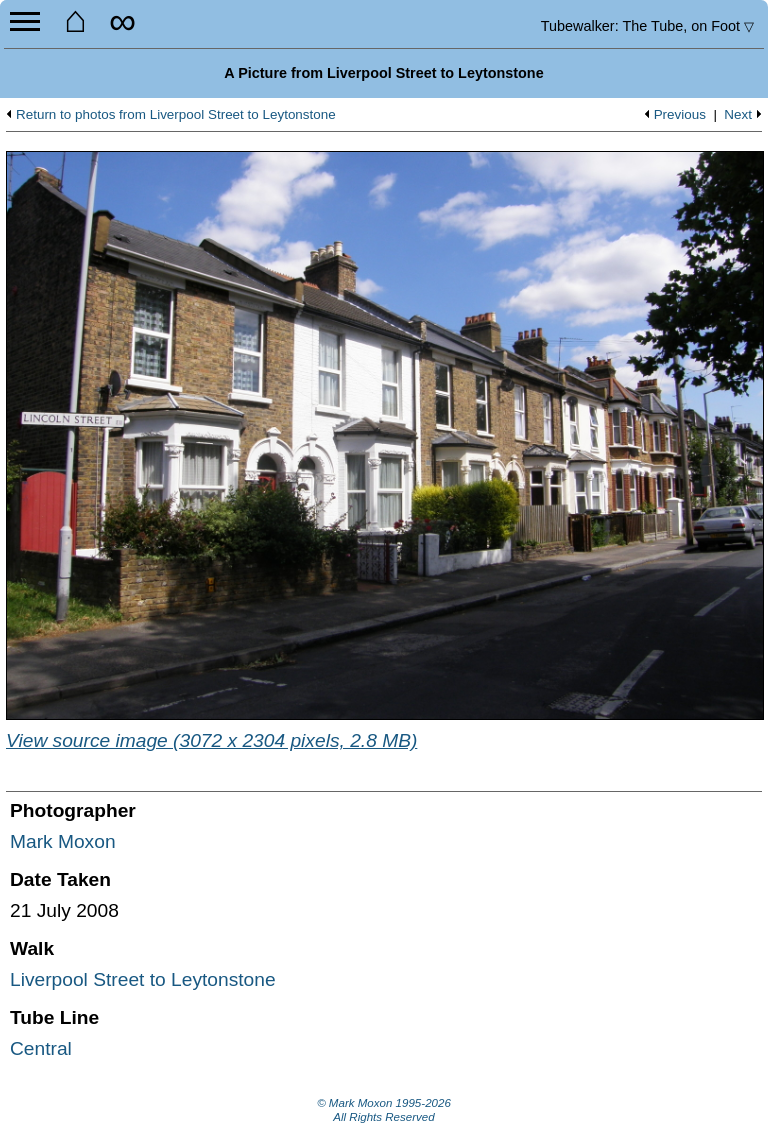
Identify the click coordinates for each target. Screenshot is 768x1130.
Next (738, 115)
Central (41, 1048)
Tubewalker (647, 26)
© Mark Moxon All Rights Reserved (384, 1110)
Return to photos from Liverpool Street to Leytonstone (176, 115)
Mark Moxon (63, 841)
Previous (680, 115)
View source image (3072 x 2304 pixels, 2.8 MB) (211, 740)
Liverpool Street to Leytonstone (143, 979)
